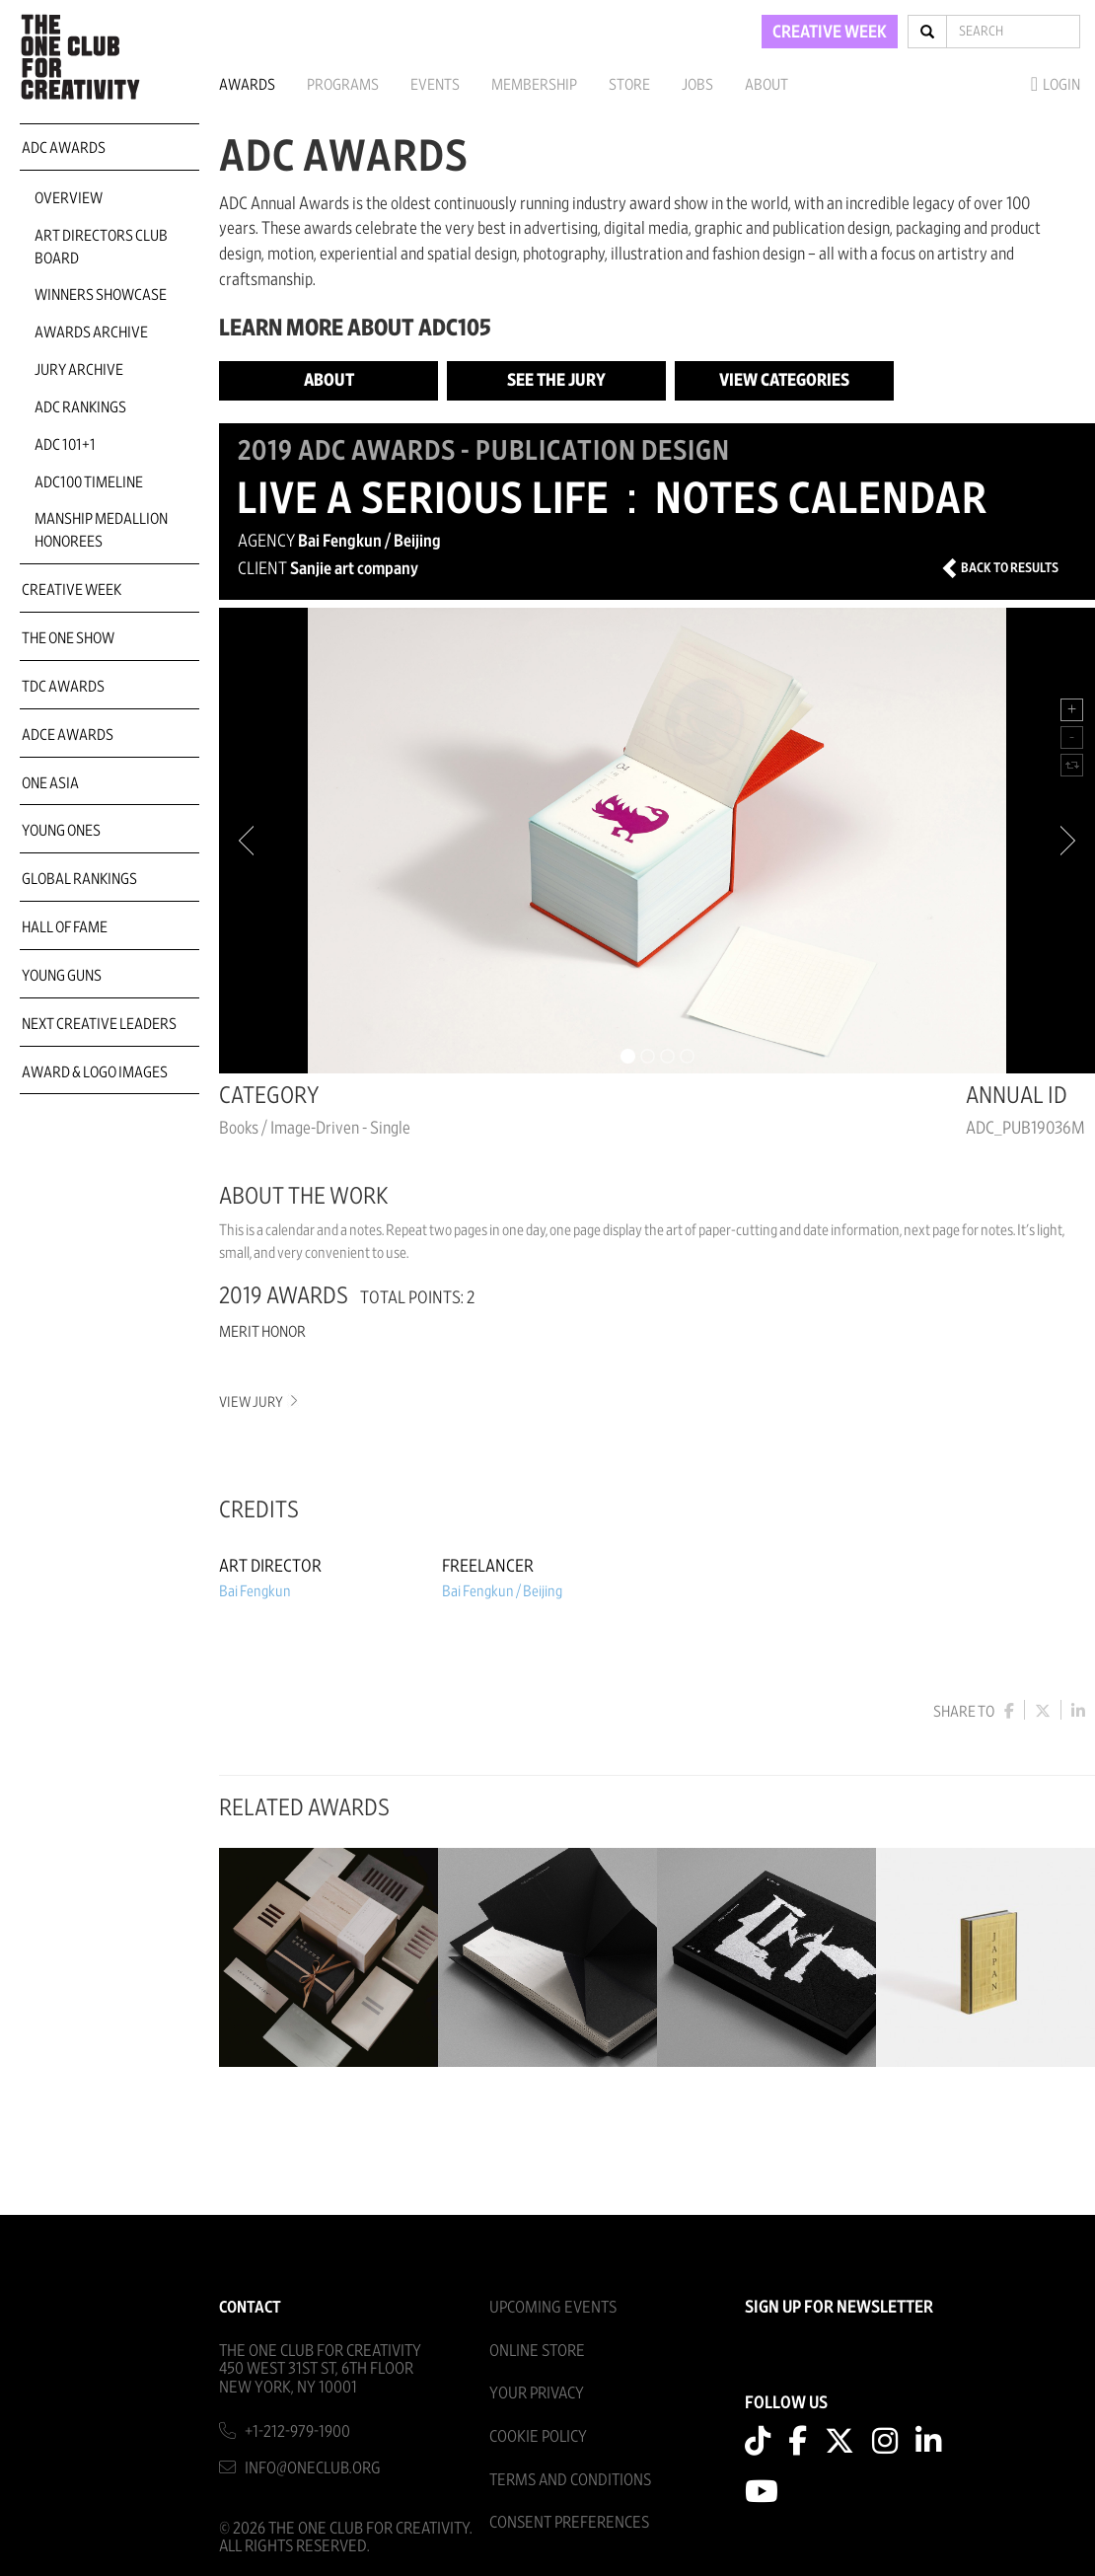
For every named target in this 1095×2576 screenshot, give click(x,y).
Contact (250, 2307)
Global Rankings (79, 879)
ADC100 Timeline (89, 482)
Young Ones (61, 831)
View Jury (257, 1402)
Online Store (537, 2350)
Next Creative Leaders (99, 1024)
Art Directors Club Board (101, 247)
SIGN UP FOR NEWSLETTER (839, 2308)
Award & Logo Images (95, 1072)
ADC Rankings (80, 407)
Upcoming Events (553, 2307)
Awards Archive (91, 332)
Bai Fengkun (255, 1591)
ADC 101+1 (65, 445)
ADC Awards (64, 148)
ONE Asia (50, 783)
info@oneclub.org (313, 2468)
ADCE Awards (67, 735)
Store (629, 85)
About (766, 85)
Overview (69, 198)
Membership (534, 85)
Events (435, 85)
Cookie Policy (538, 2436)
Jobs (697, 85)
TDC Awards (63, 687)
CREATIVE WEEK (829, 32)
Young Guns (62, 976)
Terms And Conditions (570, 2479)
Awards (247, 85)
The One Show (68, 638)
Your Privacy (536, 2393)
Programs (343, 85)
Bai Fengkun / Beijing (502, 1591)
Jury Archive (79, 370)
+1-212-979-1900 (297, 2431)
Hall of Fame (65, 927)
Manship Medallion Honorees (101, 530)
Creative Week (71, 590)
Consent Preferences (569, 2522)
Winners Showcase (101, 295)
